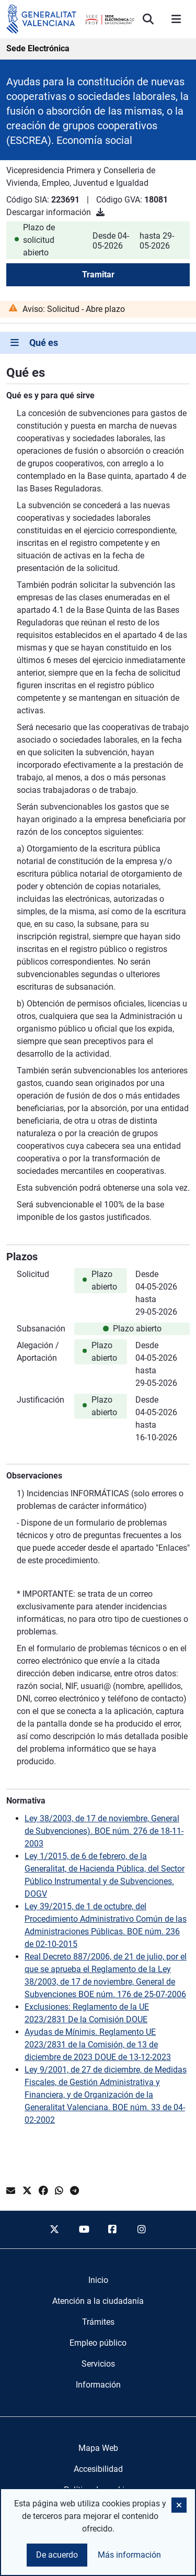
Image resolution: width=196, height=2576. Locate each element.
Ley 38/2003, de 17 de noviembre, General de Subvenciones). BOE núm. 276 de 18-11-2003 (104, 1831)
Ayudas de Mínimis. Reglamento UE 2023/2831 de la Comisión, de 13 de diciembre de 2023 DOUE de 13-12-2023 (98, 2044)
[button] (179, 2505)
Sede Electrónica (38, 48)
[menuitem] (98, 2280)
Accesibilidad (98, 2469)
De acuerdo (57, 2555)
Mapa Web (98, 2448)
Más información (129, 2555)
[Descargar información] (100, 212)
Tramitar (98, 274)
